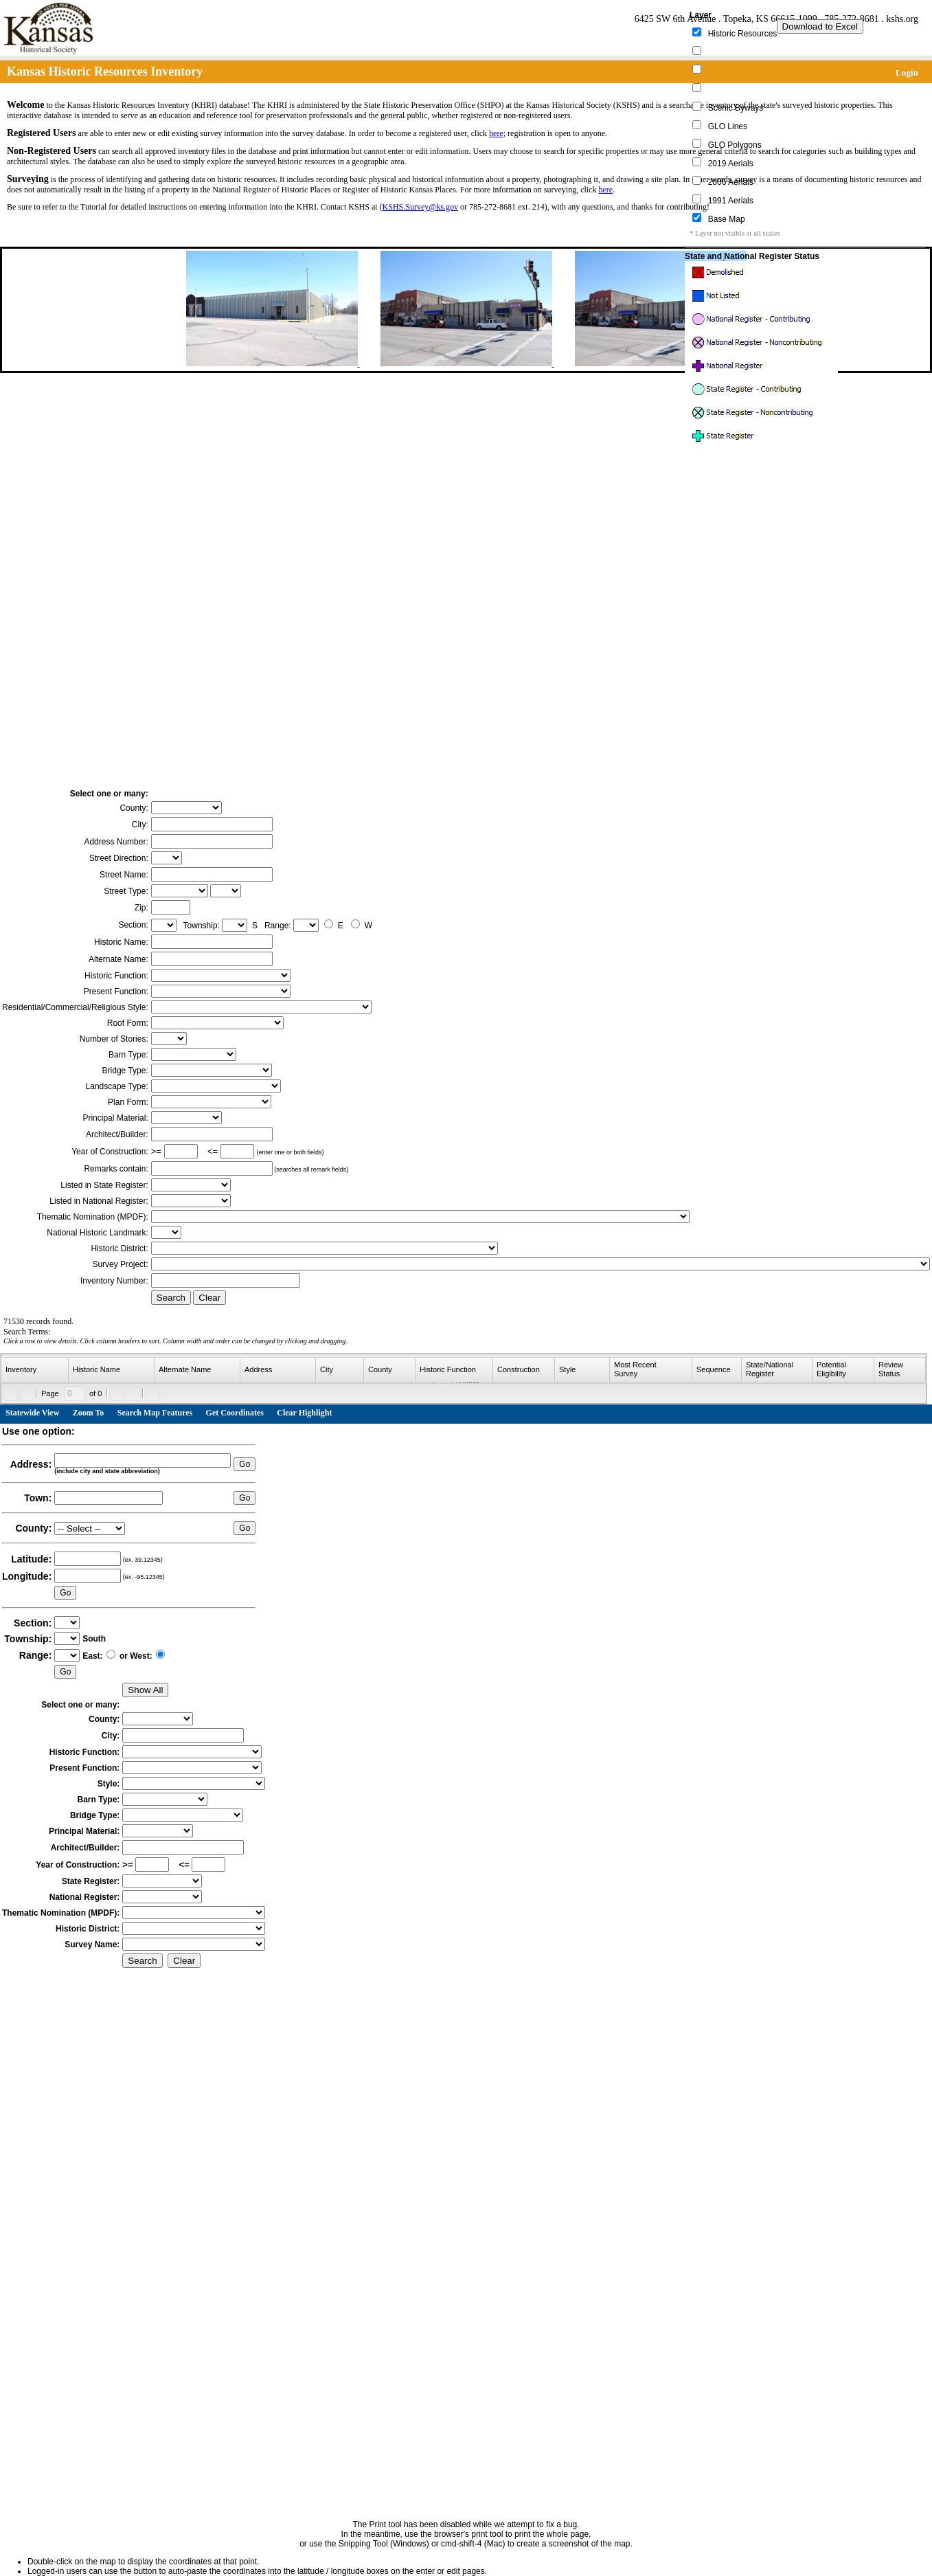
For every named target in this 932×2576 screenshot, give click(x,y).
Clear (209, 1297)
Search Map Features (155, 1413)
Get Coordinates (235, 1413)
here (496, 133)
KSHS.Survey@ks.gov (420, 207)
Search (171, 1297)
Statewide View (32, 1413)
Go (244, 1464)
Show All (145, 1690)
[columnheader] (35, 1370)
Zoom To (88, 1413)
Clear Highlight (304, 1413)
